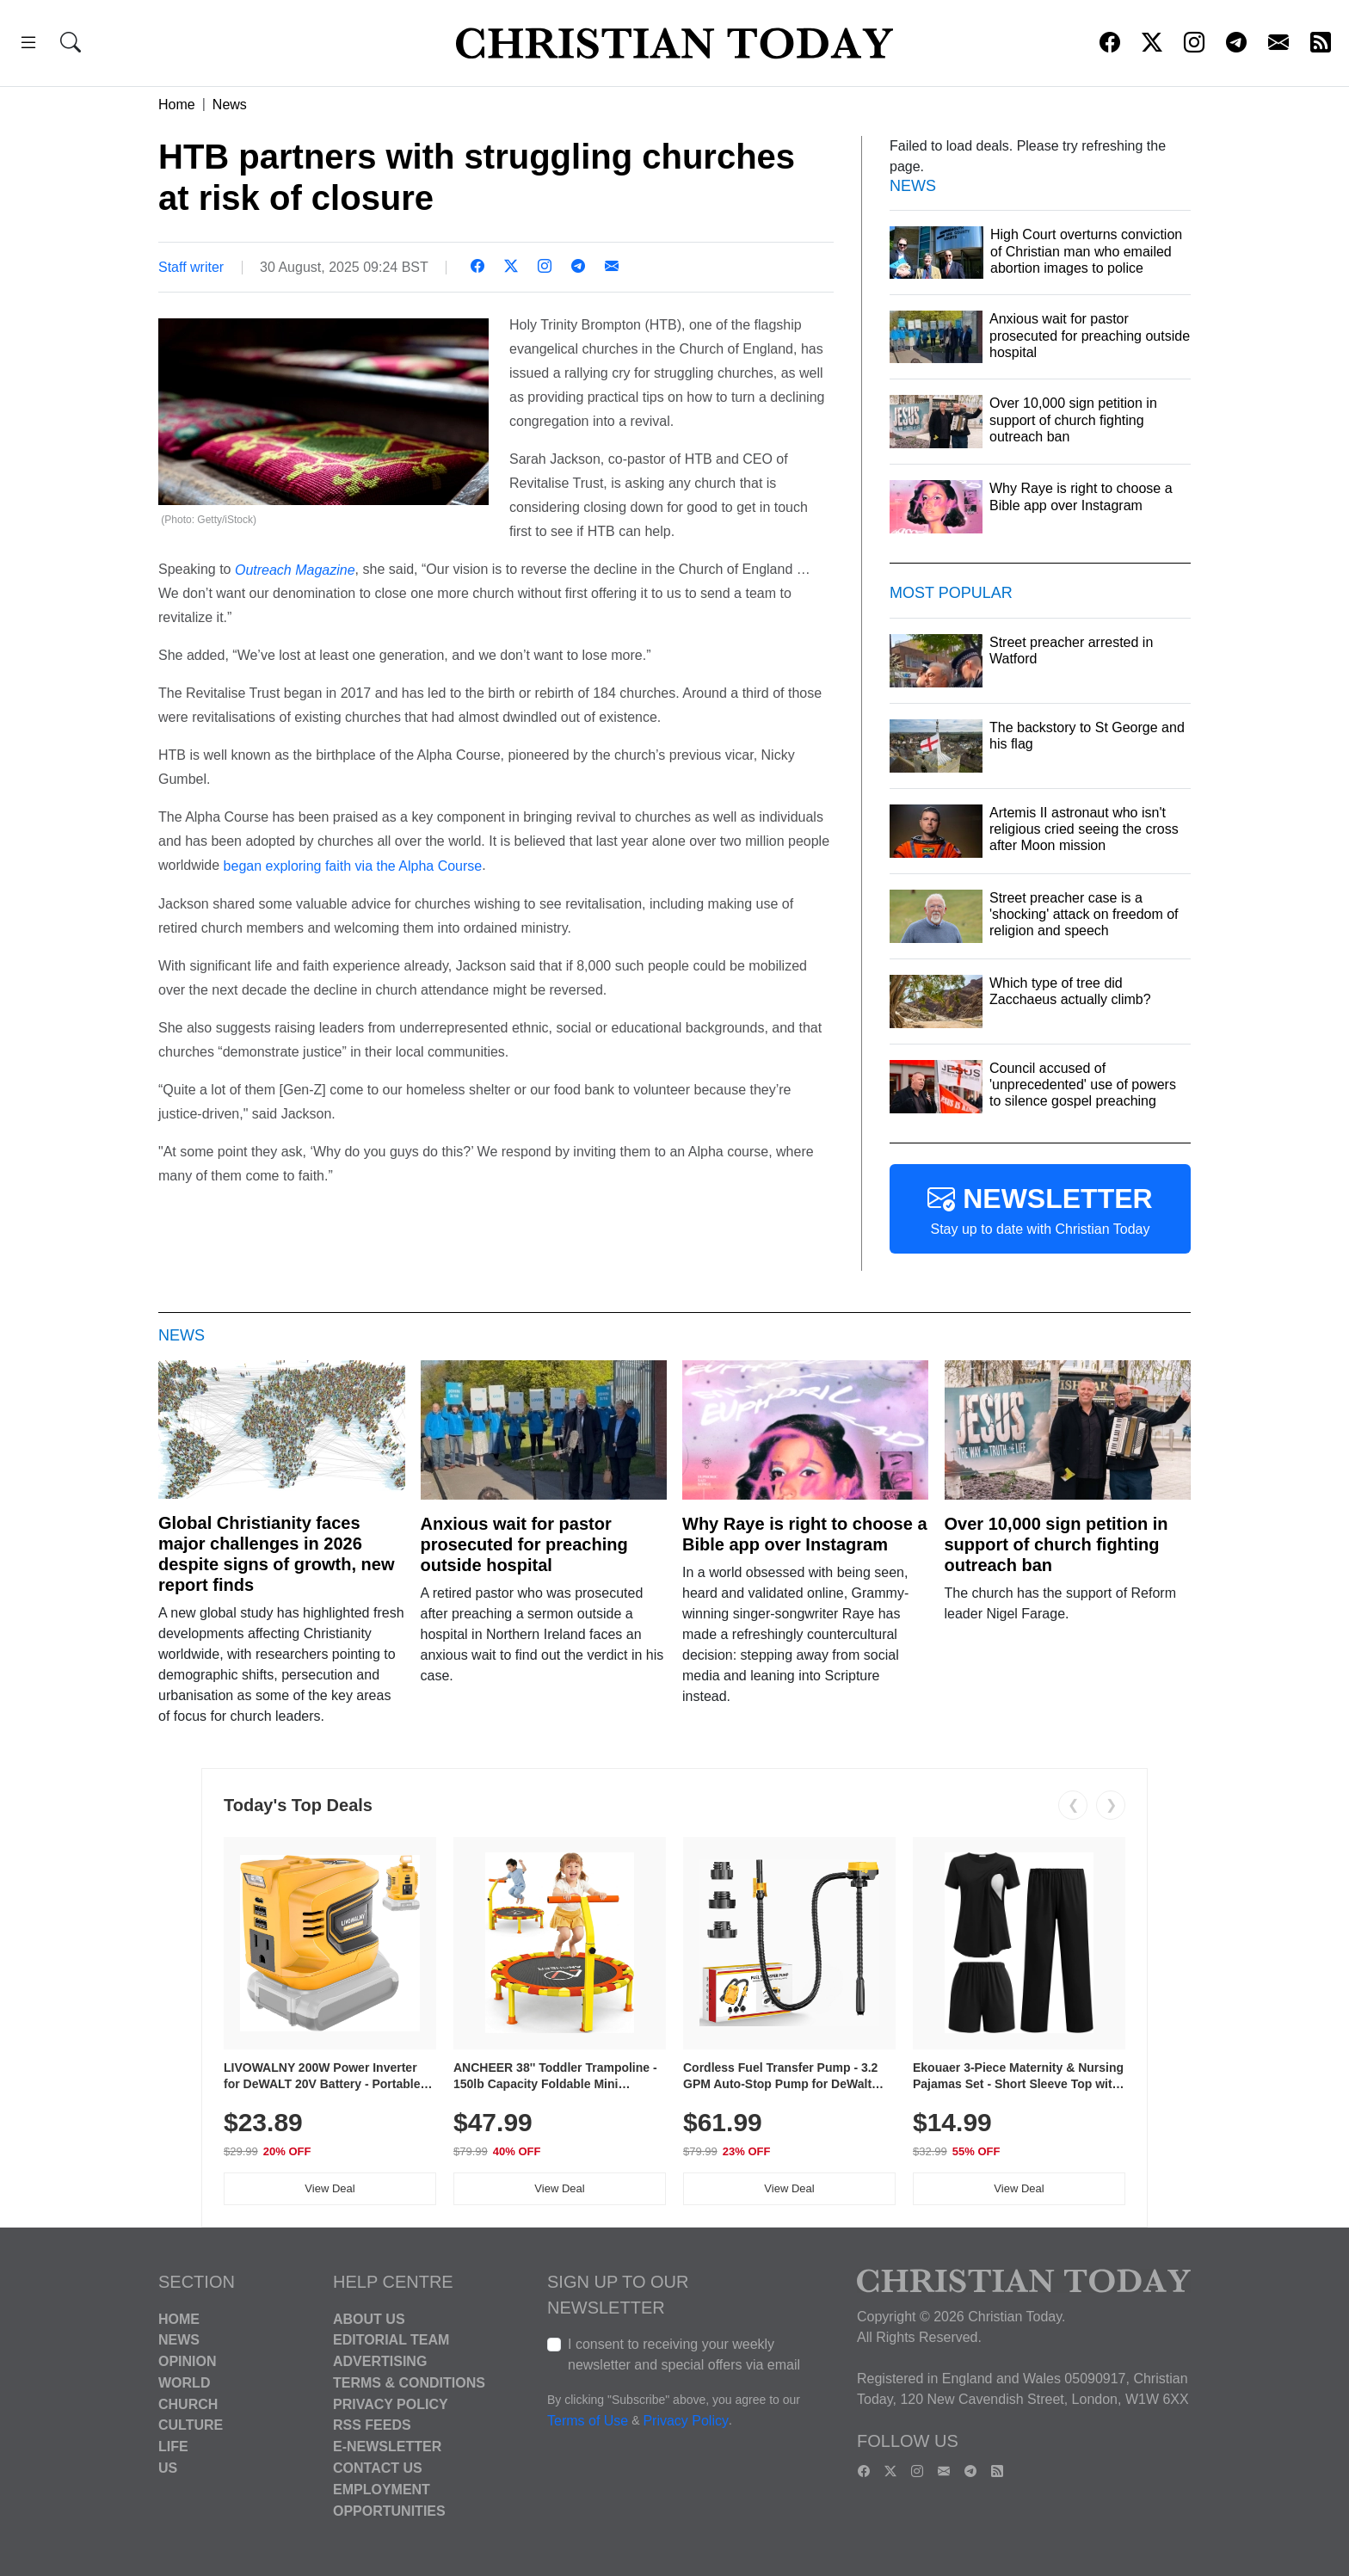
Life (173, 2446)
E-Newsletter (387, 2446)
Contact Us (377, 2468)
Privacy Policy (390, 2403)
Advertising (380, 2361)
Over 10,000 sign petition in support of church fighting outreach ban (1056, 1544)
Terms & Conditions (409, 2383)
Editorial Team (391, 2340)
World (184, 2383)
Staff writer (191, 267)
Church (188, 2403)
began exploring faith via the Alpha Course (353, 866)
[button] (28, 45)
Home (176, 104)
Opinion (187, 2361)
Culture (190, 2425)
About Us (369, 2318)
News (230, 104)
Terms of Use (587, 2420)
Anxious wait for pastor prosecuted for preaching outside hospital (524, 1544)
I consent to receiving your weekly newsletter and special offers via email (684, 2354)
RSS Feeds (372, 2425)
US (167, 2468)
